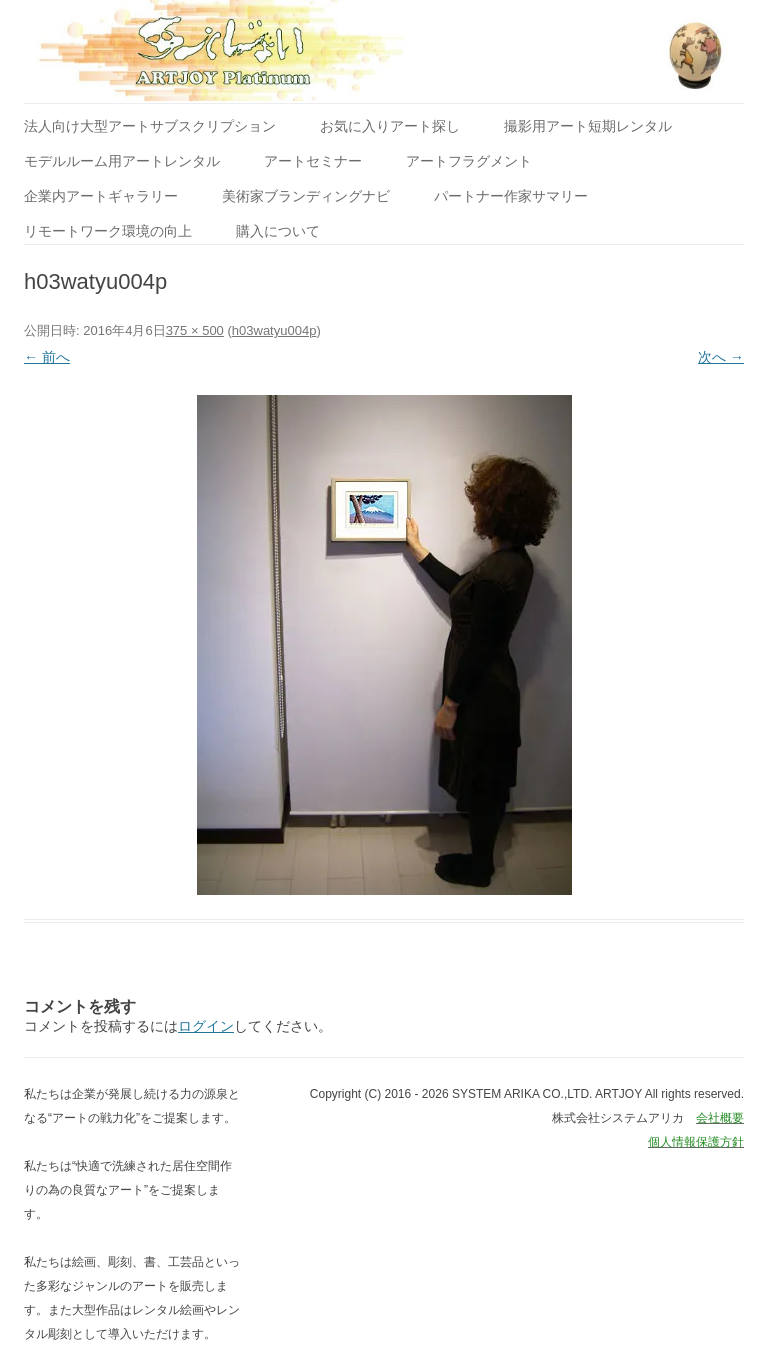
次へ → (721, 357)
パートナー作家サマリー (511, 196)
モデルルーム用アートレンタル (122, 161)
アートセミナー (313, 161)
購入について (278, 231)
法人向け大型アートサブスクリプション (150, 126)
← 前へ (47, 357)
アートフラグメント (469, 161)
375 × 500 (195, 330)
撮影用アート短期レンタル (588, 126)
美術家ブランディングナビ (306, 196)
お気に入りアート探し (390, 126)
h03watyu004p (274, 330)
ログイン (206, 1026)
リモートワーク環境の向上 (108, 231)
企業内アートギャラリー (101, 196)
